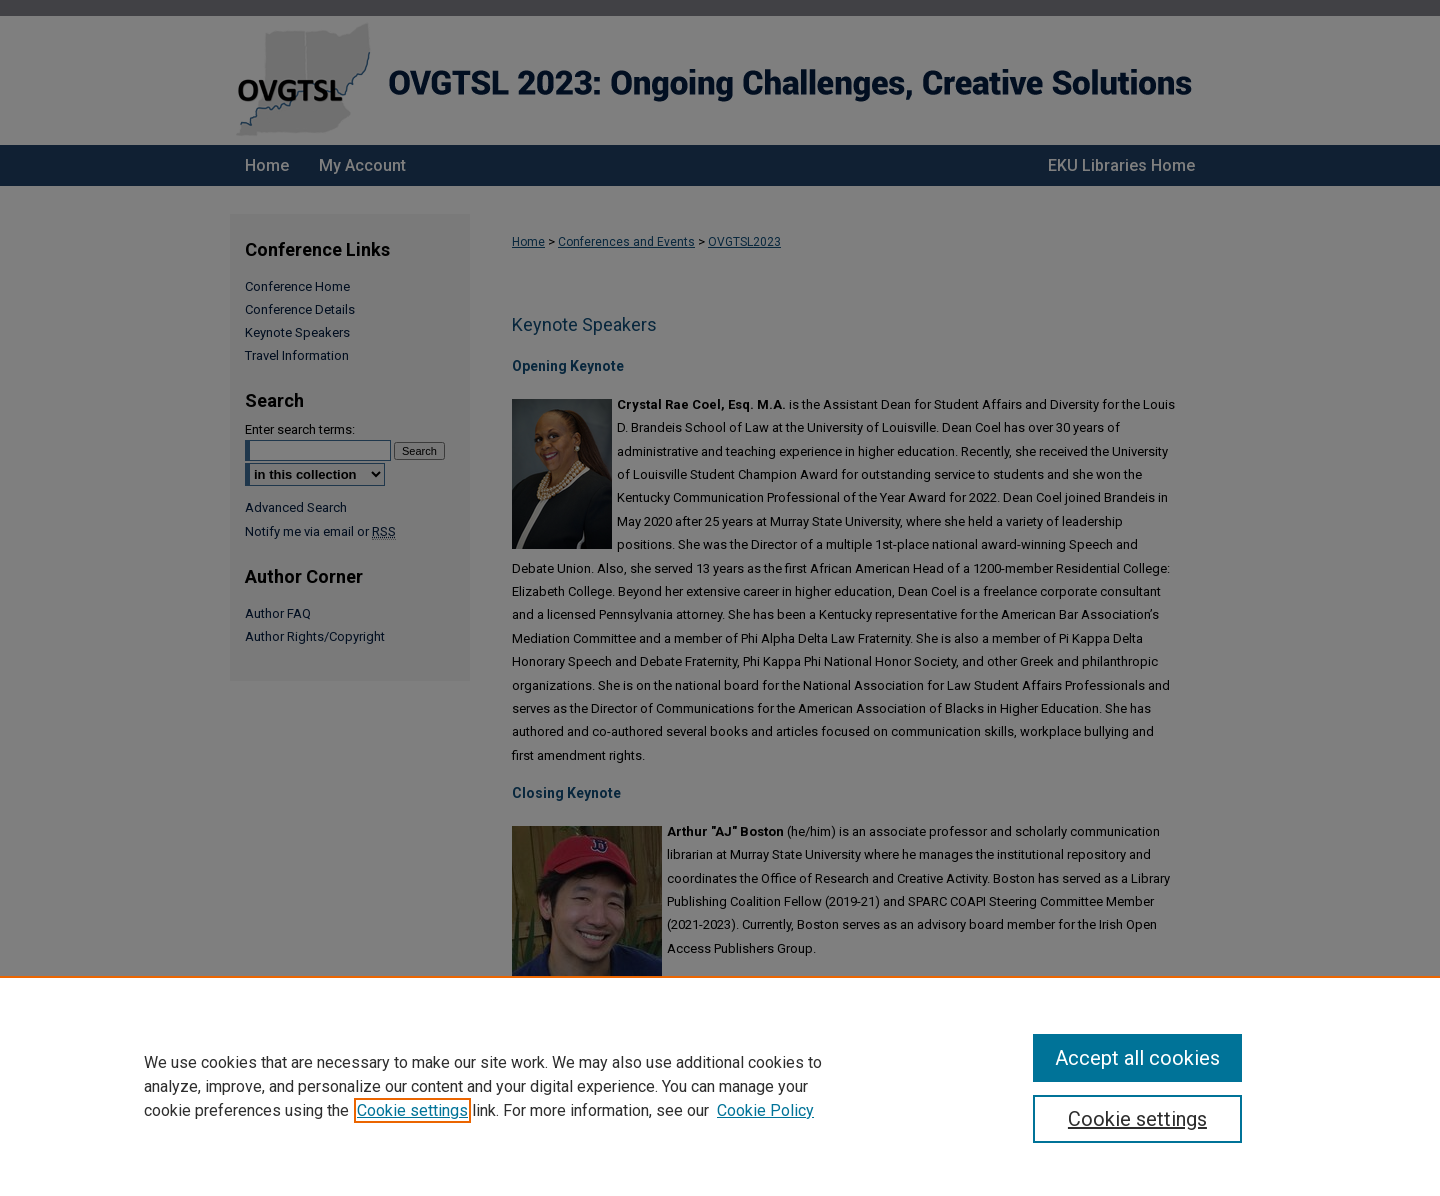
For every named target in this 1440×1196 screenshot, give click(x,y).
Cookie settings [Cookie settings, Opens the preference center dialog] (1137, 1119)
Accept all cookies (1137, 1058)
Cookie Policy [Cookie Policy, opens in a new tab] (765, 1110)
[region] (720, 1086)
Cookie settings (412, 1110)
